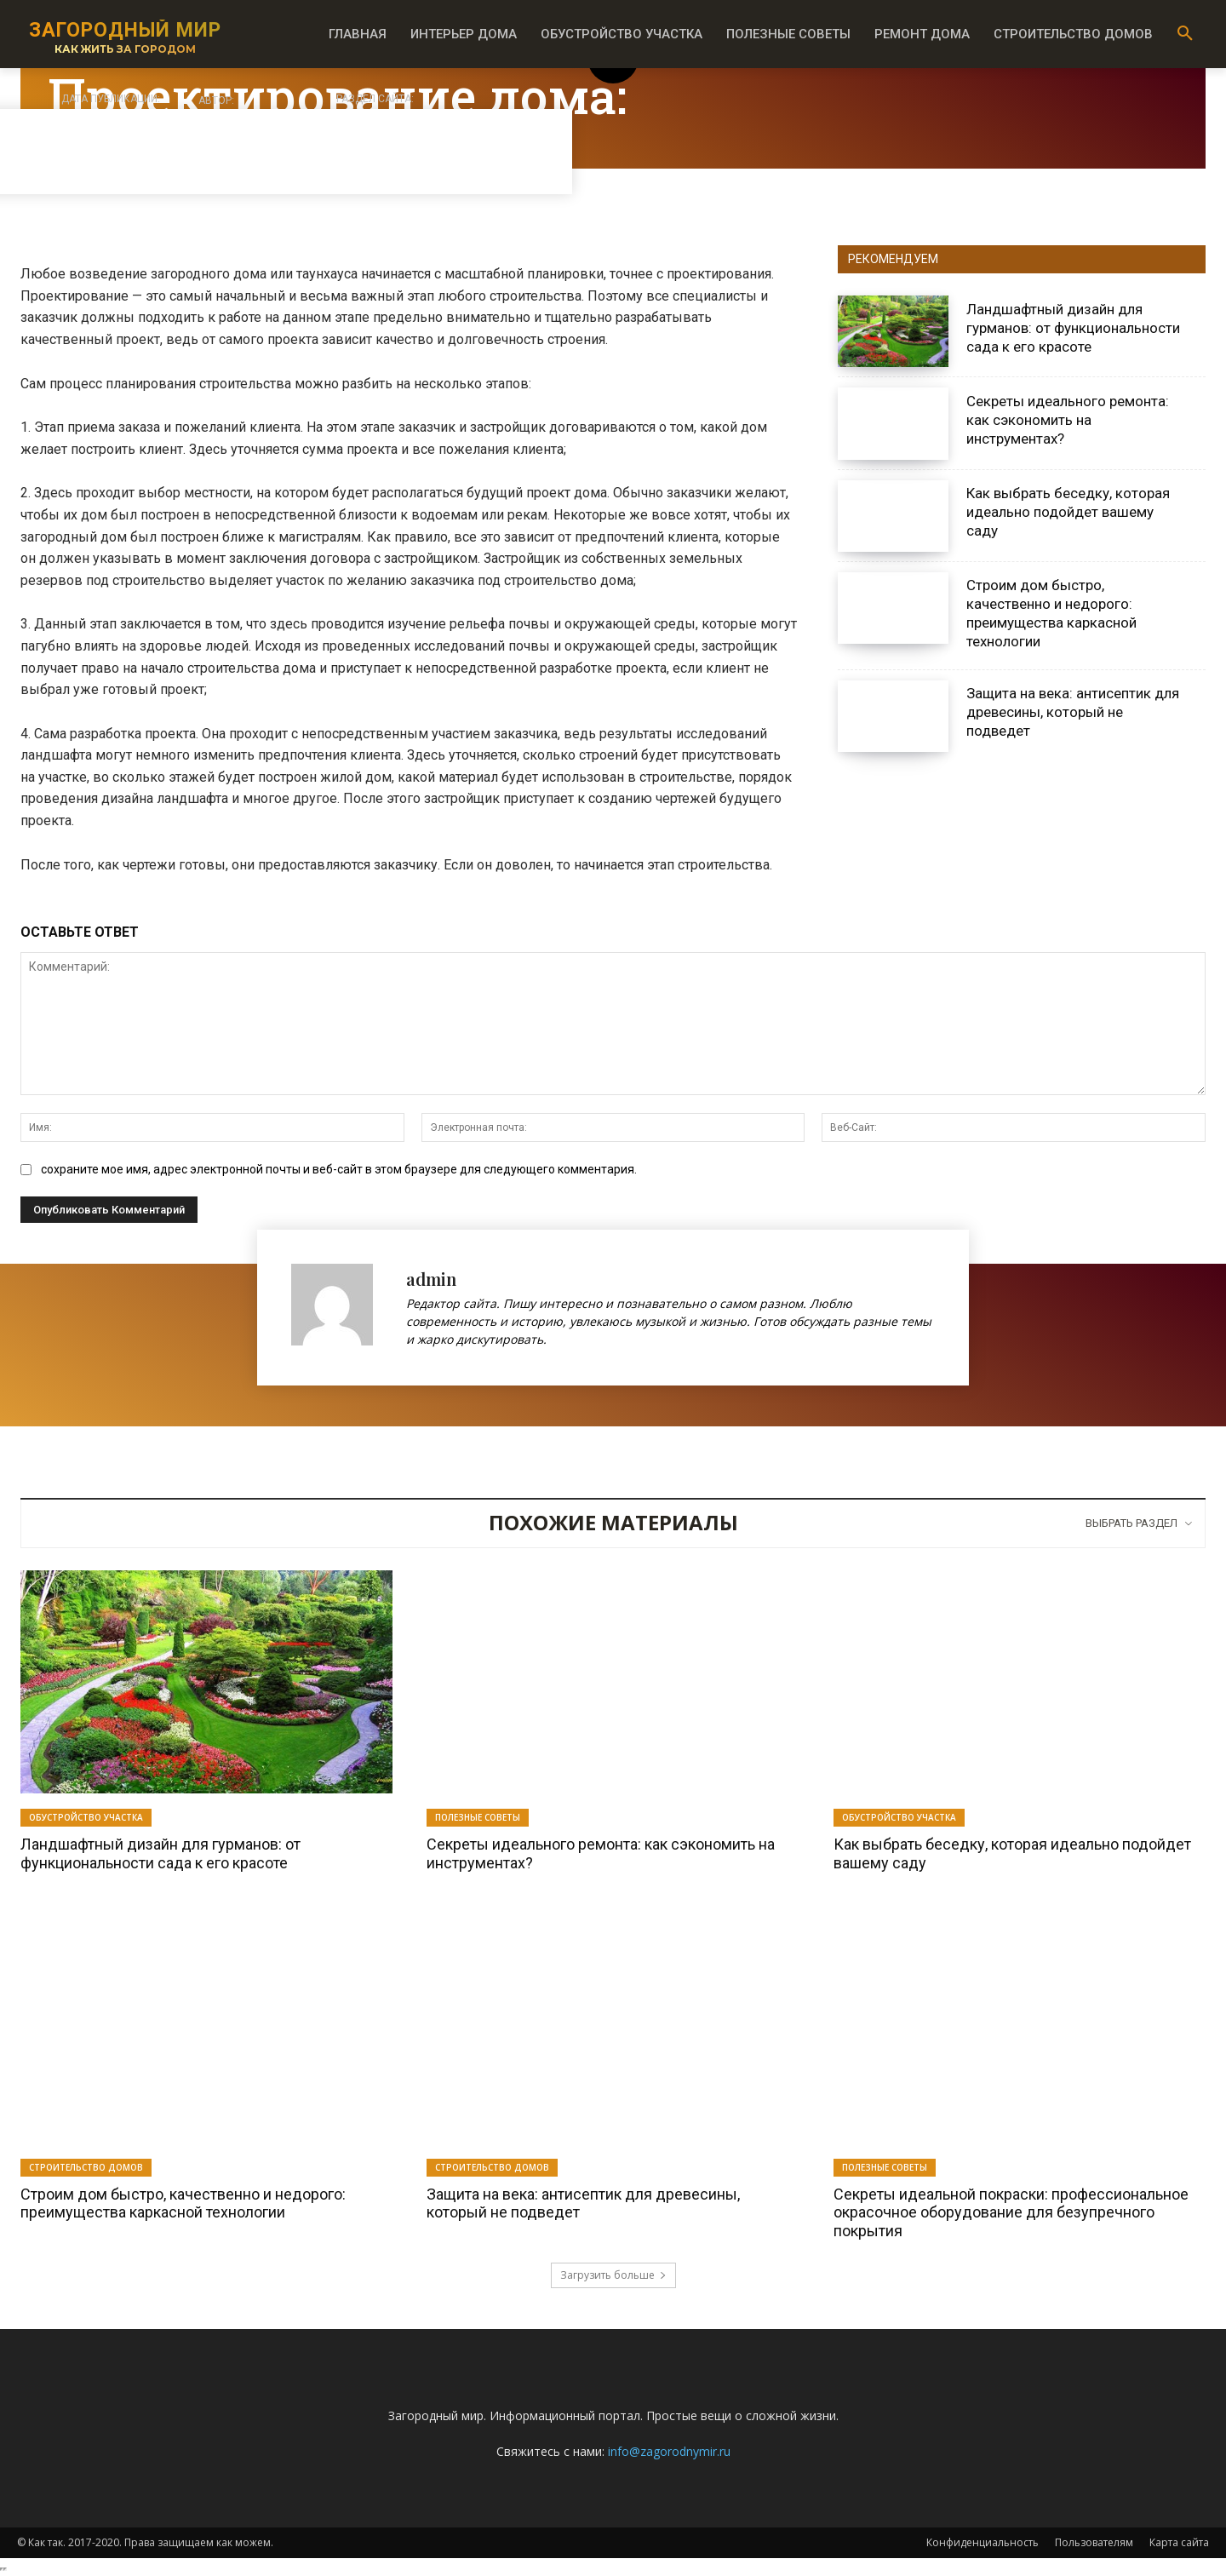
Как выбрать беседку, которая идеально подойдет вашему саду (1068, 512)
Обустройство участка (86, 1817)
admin (431, 1279)
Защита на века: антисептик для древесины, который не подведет (1072, 712)
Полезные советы (477, 1817)
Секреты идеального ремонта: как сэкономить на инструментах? (1067, 420)
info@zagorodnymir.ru (669, 2451)
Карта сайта (1179, 2542)
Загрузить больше (613, 2275)
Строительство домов (86, 2167)
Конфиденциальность (982, 2542)
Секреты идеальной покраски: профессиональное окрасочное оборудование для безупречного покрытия (1011, 2212)
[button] (1185, 34)
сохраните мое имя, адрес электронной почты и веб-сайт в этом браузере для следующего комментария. (339, 1169)
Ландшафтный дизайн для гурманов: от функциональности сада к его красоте (1073, 328)
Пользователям (1094, 2542)
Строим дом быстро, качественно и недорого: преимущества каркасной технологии (1051, 613)
